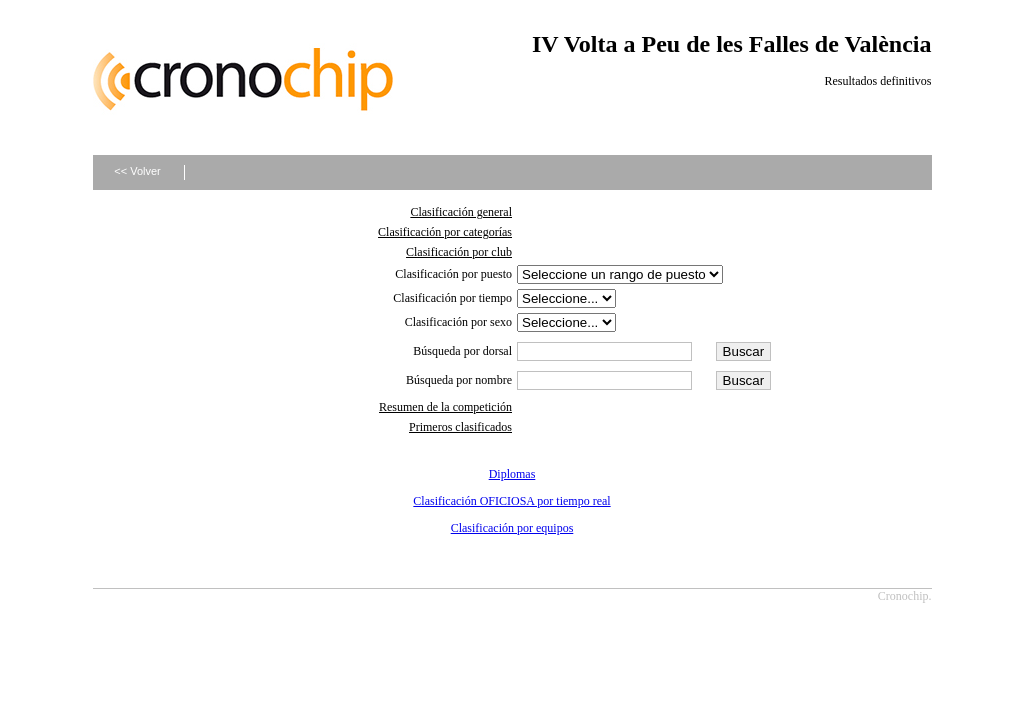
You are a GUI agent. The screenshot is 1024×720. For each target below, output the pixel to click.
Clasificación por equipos (512, 528)
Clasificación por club (459, 252)
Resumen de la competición (445, 407)
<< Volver (137, 171)
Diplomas (512, 474)
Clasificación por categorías (445, 232)
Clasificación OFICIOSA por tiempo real (511, 501)
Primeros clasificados (460, 427)
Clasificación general (461, 212)
